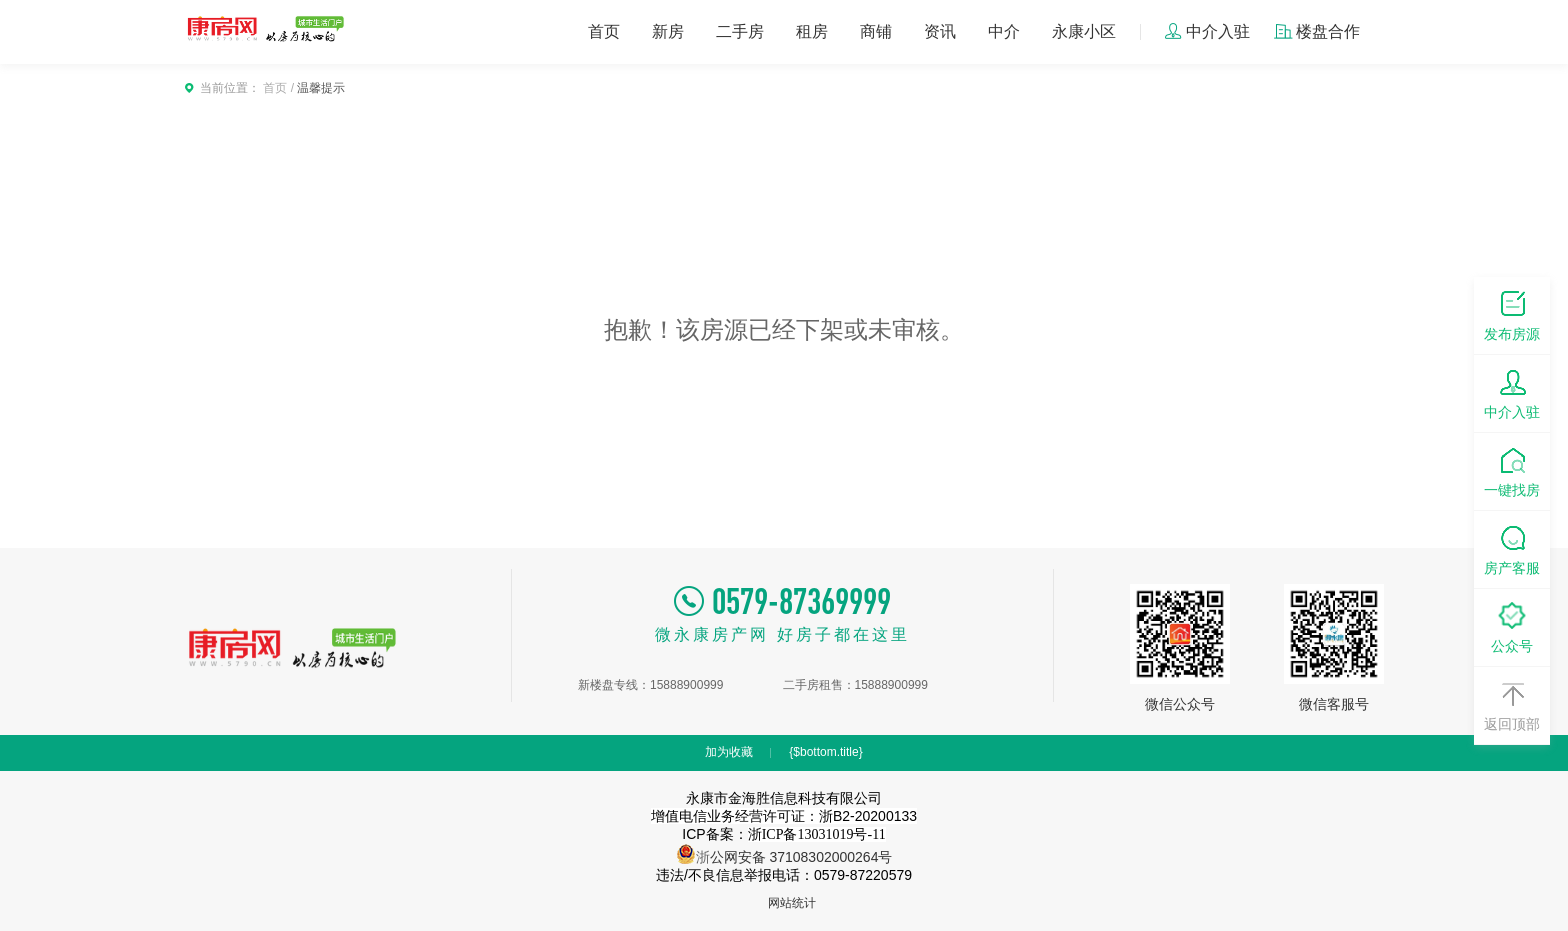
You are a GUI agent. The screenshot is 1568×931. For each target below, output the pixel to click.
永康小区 (1084, 31)
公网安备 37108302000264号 (801, 857)
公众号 (1512, 626)
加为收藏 (729, 752)
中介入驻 (1207, 31)
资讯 (940, 31)
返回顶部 (1512, 704)
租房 (812, 31)
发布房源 (1512, 314)
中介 (1004, 31)
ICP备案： (783, 834)
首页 (604, 31)
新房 (668, 31)
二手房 (740, 31)
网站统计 (792, 903)
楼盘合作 (1317, 31)
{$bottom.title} (825, 752)
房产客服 (1512, 548)
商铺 (876, 31)
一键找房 (1512, 470)
